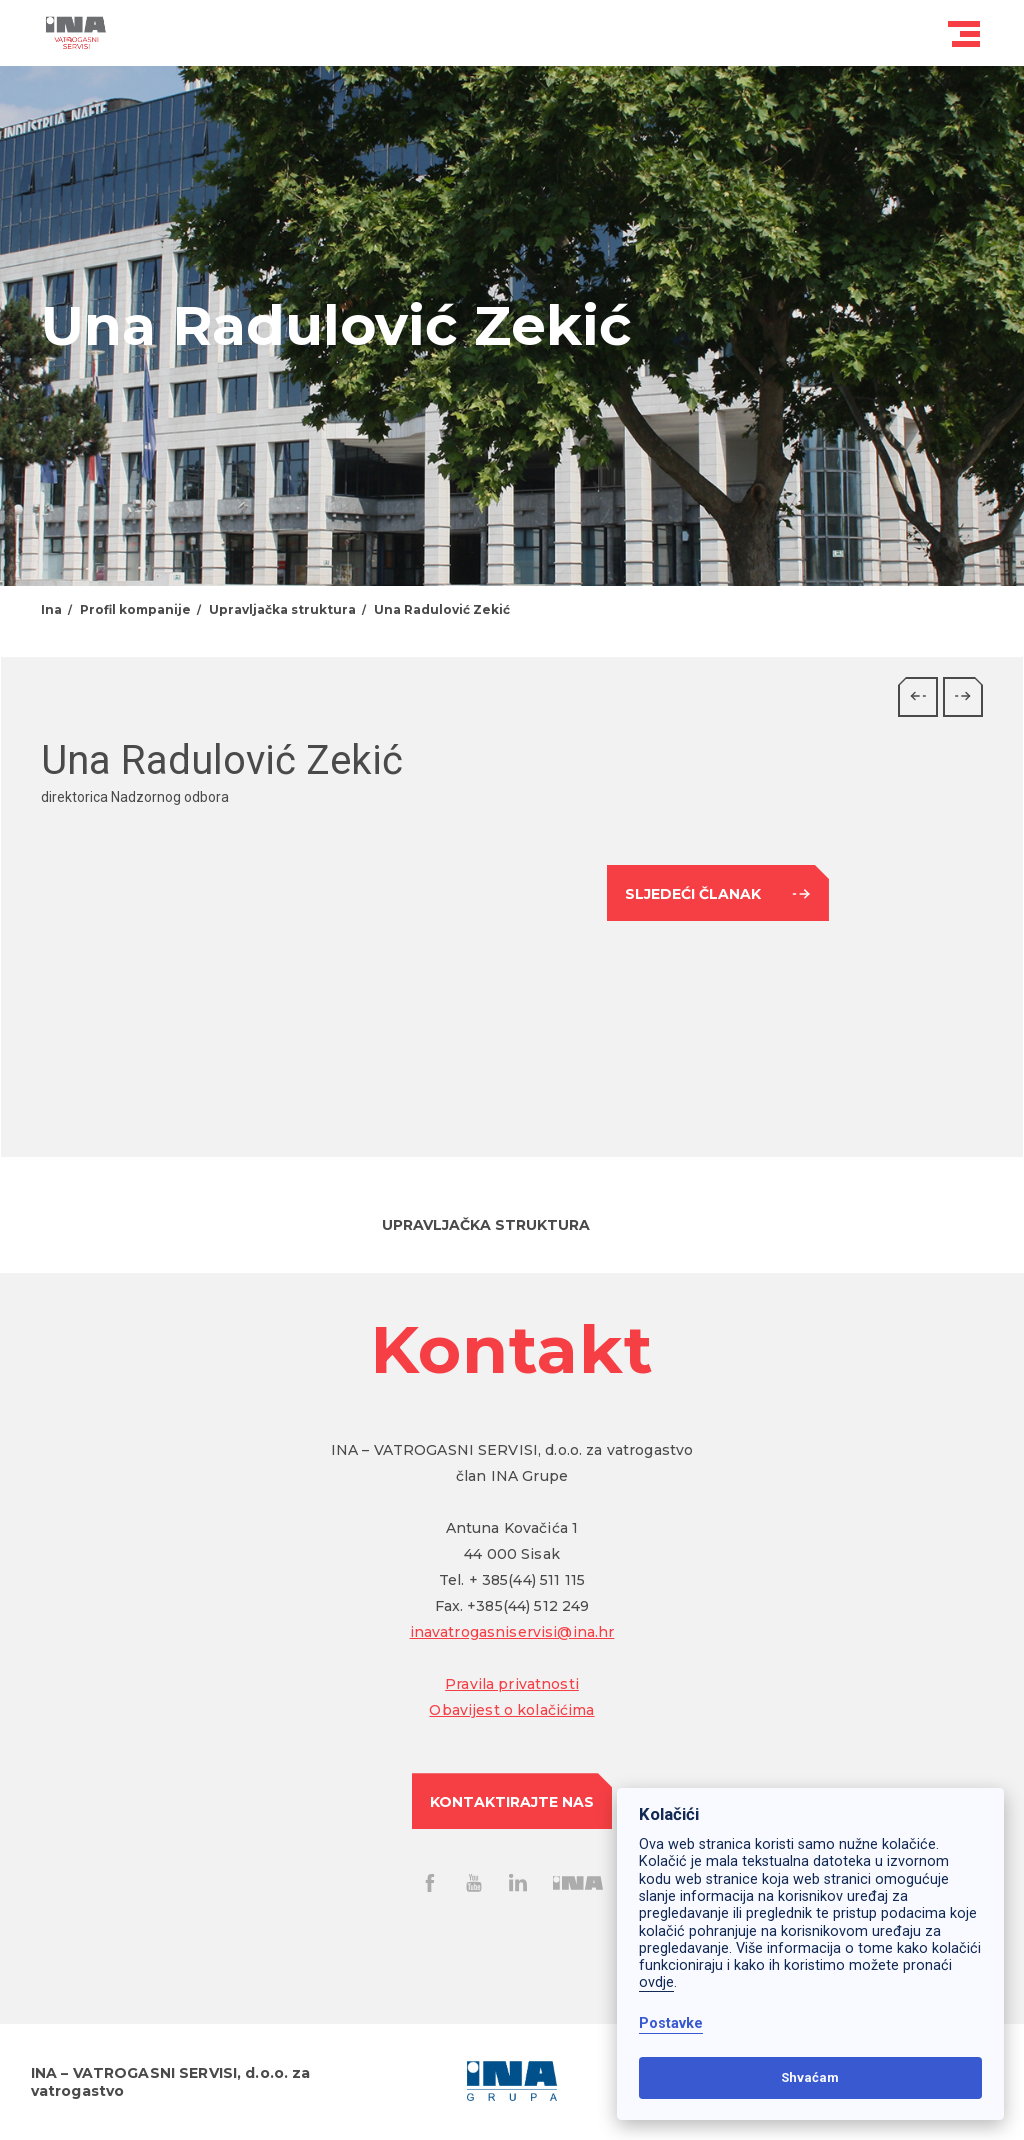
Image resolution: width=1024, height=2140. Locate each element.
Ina (51, 609)
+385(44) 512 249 (528, 1606)
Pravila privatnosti (512, 1684)
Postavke (671, 2023)
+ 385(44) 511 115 (527, 1580)
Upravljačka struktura (282, 609)
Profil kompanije (135, 609)
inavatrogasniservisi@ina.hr (512, 1632)
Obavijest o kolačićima (511, 1710)
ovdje (656, 1982)
